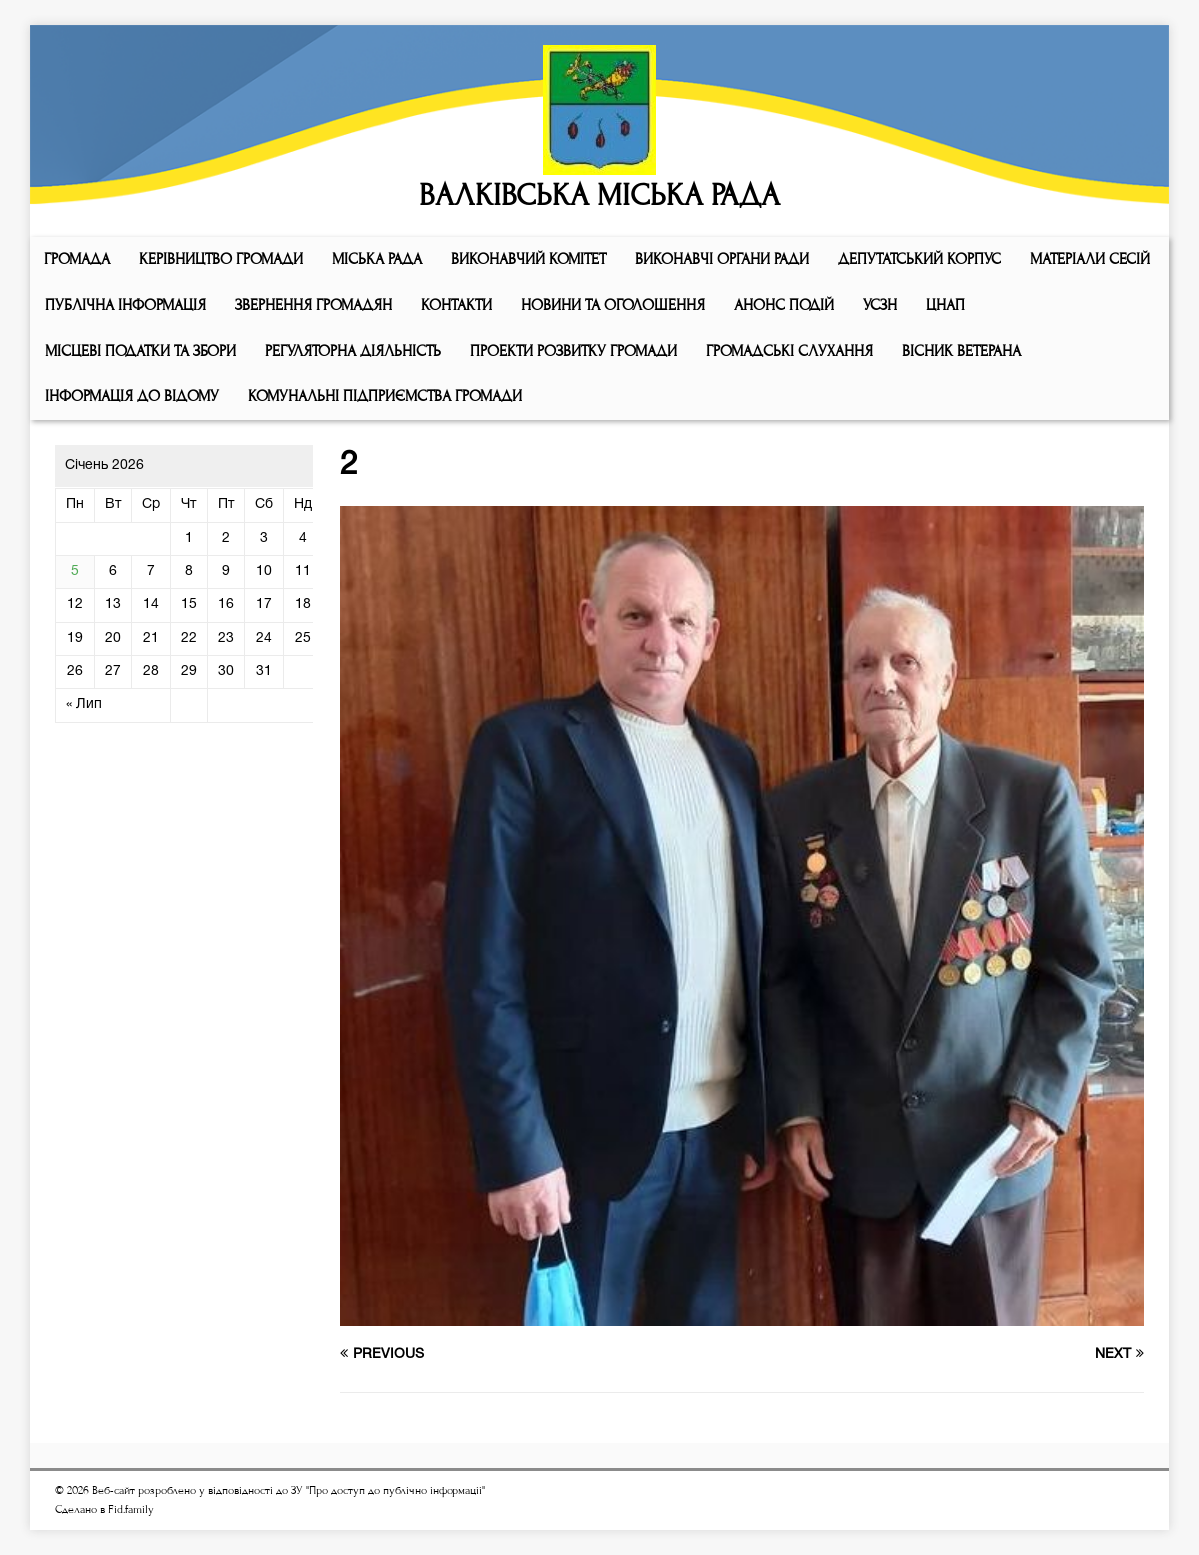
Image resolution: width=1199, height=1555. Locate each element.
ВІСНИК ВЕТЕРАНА (961, 351)
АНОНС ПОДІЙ (784, 305)
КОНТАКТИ (456, 305)
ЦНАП (945, 305)
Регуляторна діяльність (353, 351)
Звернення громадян (313, 305)
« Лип (84, 704)
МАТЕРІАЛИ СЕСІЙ (1090, 259)
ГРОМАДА (77, 259)
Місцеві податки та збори (140, 351)
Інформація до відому (132, 396)
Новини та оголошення (613, 305)
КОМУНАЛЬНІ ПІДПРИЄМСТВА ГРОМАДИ (385, 396)
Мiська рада (377, 259)
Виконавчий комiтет (528, 259)
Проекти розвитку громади (573, 351)
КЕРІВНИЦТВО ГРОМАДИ (221, 259)
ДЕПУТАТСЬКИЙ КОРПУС (919, 259)
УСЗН (880, 305)
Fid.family (131, 1509)
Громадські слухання (789, 351)
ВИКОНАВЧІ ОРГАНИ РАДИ (722, 259)
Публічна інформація (125, 305)
